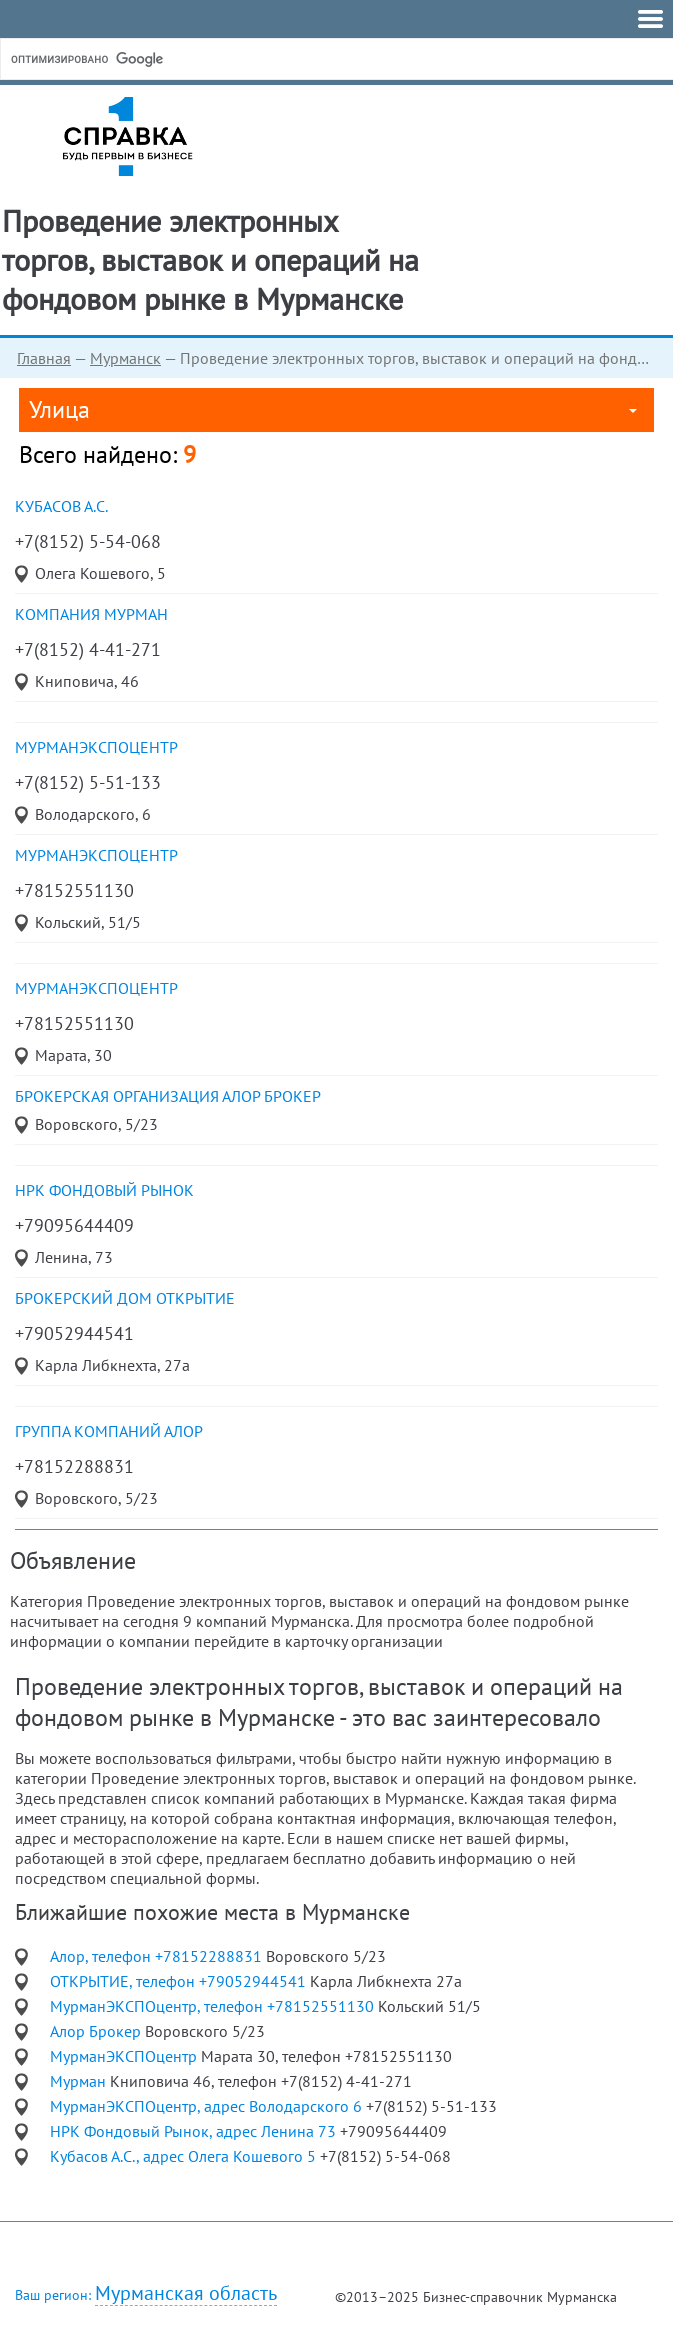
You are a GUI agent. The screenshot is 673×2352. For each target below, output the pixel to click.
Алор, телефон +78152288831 (158, 1956)
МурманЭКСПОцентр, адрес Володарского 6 (208, 2106)
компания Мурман (91, 614)
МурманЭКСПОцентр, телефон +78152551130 (214, 2006)
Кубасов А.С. (61, 506)
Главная (44, 358)
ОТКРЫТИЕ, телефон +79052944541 (180, 1981)
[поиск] (159, 59)
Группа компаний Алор (109, 1431)
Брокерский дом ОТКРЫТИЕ (125, 1298)
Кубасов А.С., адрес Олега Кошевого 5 (185, 2156)
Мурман (80, 2081)
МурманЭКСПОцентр (96, 747)
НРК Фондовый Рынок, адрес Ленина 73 (195, 2131)
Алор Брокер (97, 2031)
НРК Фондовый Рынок (104, 1190)
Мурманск (125, 358)
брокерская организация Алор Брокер (168, 1096)
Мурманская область (186, 2293)
